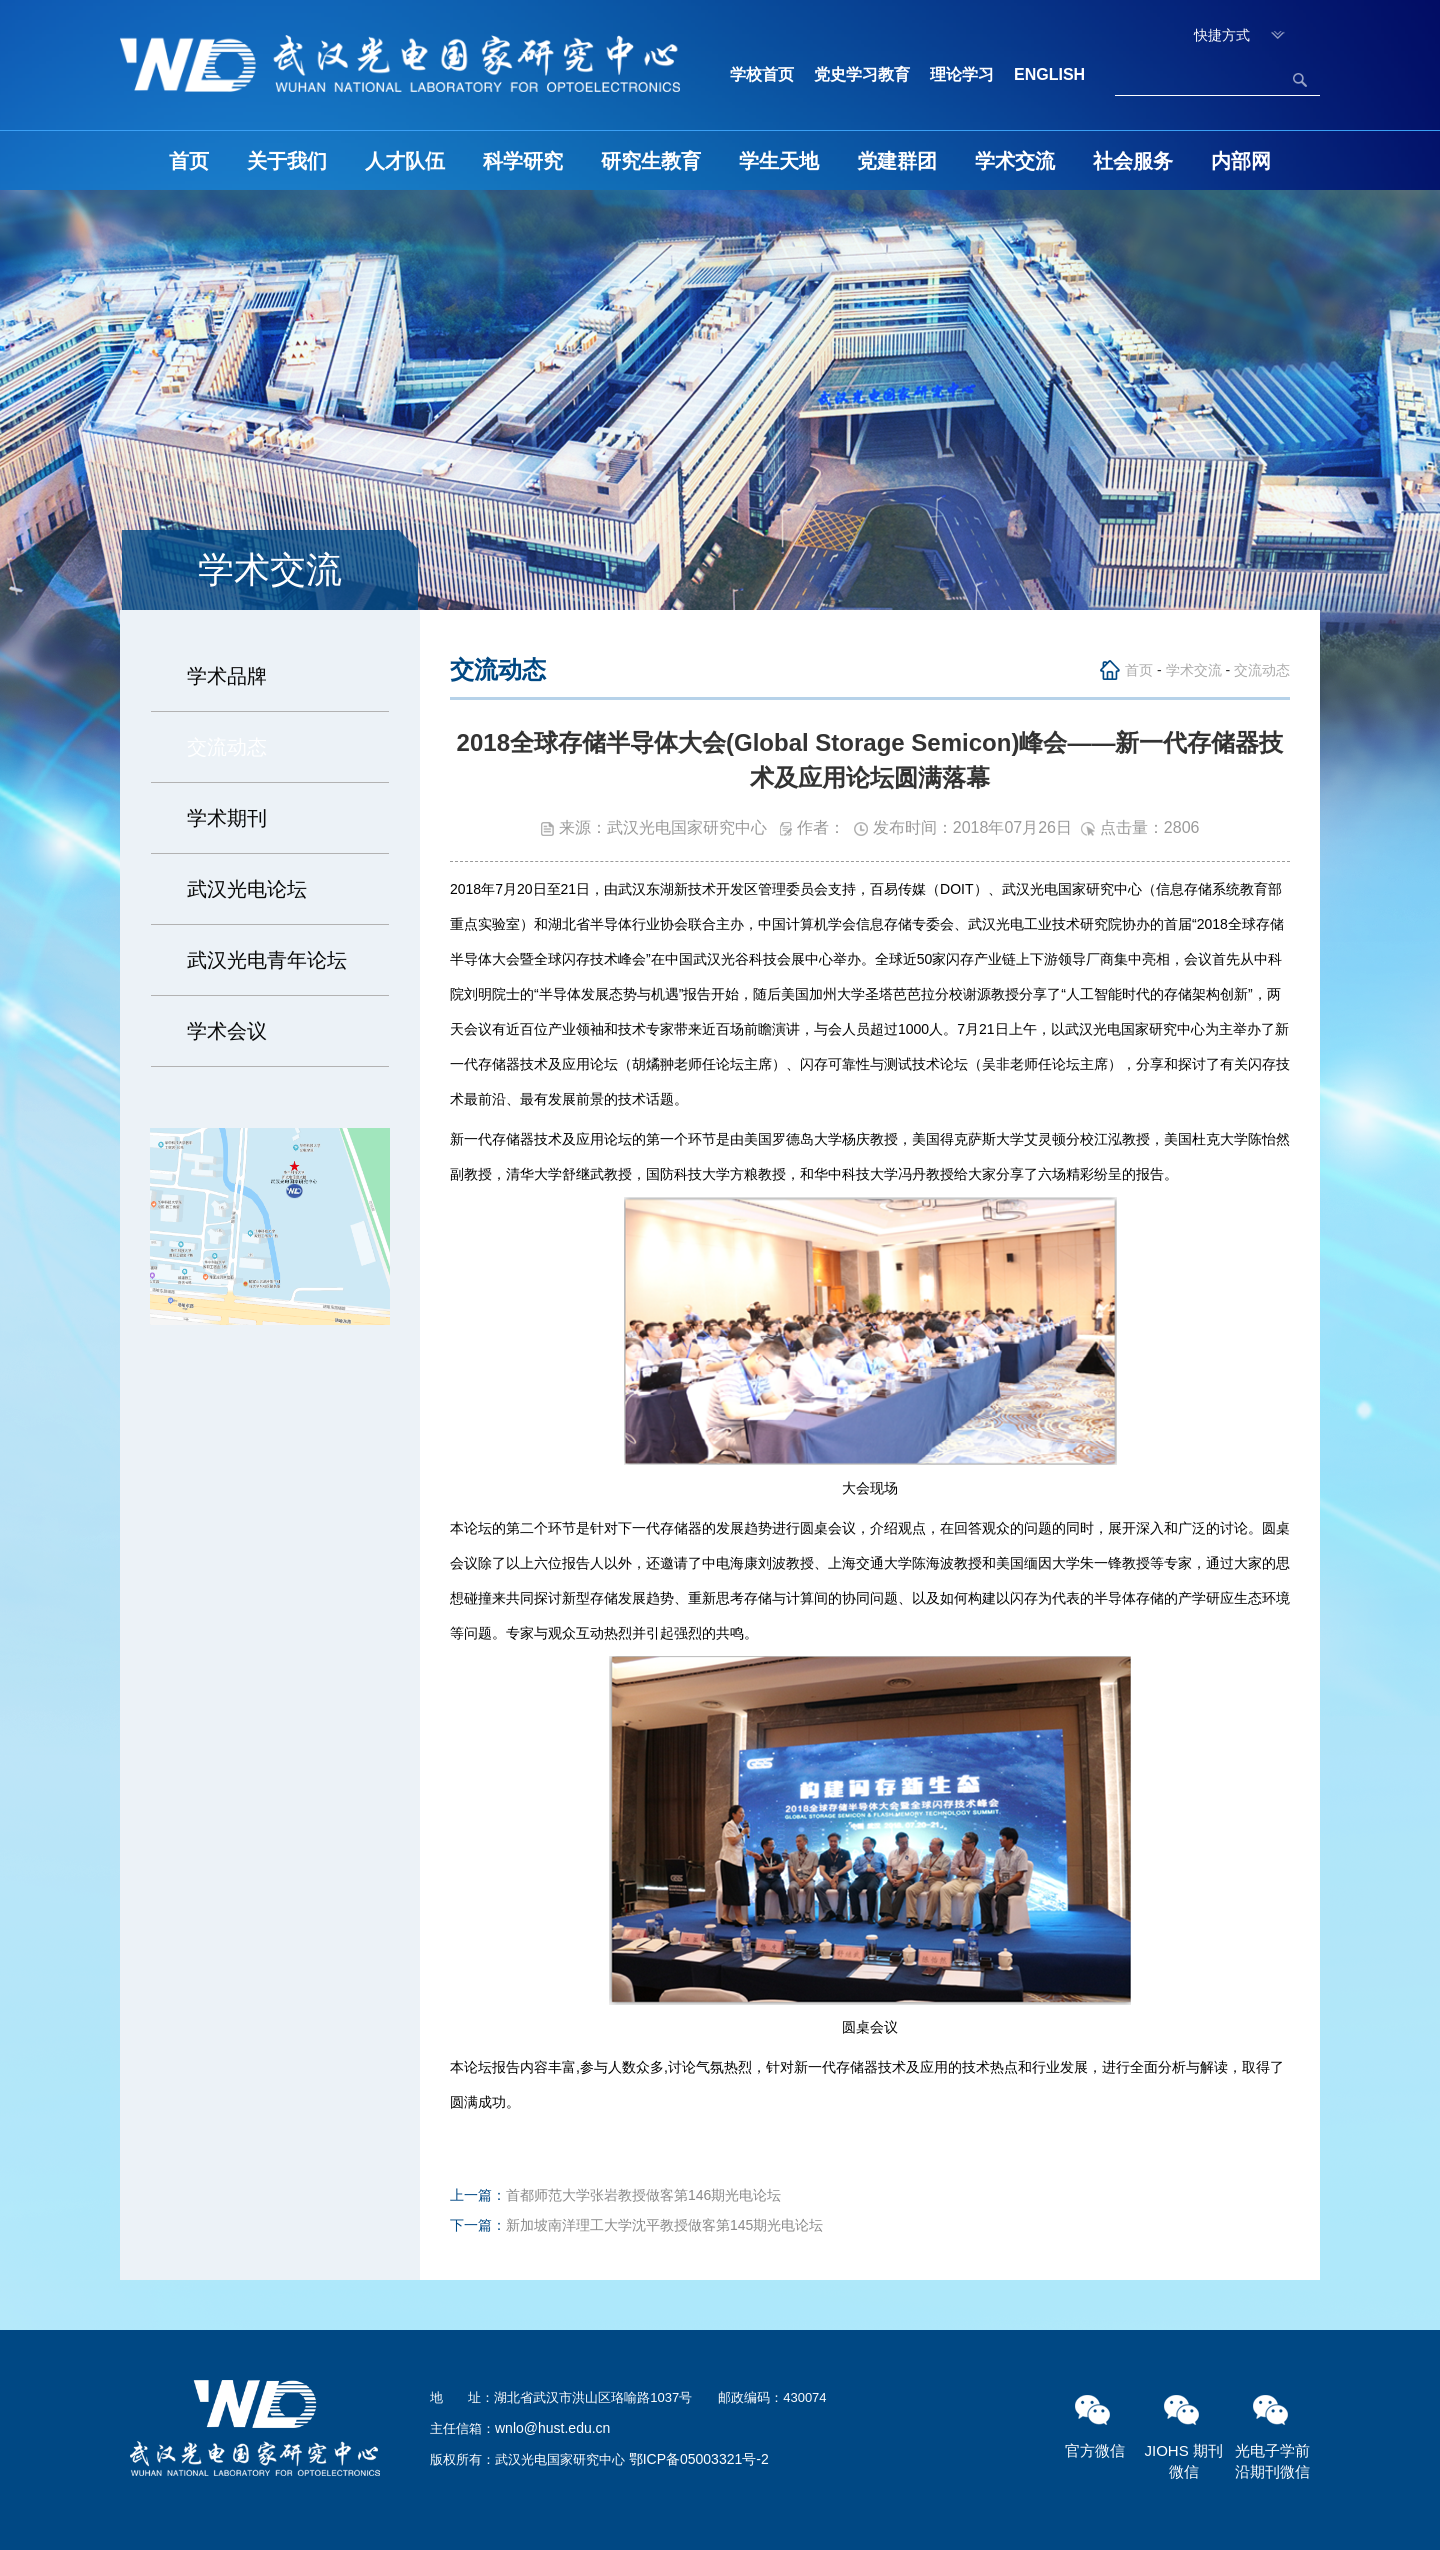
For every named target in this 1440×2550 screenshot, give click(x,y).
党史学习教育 (862, 74)
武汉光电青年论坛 (267, 960)
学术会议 (227, 1031)
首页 (189, 161)
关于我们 (287, 161)
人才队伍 (405, 161)
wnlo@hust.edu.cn (552, 2428)
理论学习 (962, 74)
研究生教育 (651, 161)
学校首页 (762, 74)
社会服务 (1133, 161)
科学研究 (523, 161)
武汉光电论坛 (247, 889)
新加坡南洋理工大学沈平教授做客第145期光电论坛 (664, 2225)
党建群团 (897, 161)
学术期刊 (227, 818)
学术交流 (1015, 161)
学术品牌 (227, 676)
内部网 (1241, 161)
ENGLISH (1049, 74)
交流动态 (227, 747)
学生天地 (779, 161)
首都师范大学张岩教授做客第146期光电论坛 (643, 2195)
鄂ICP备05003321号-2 (699, 2459)
